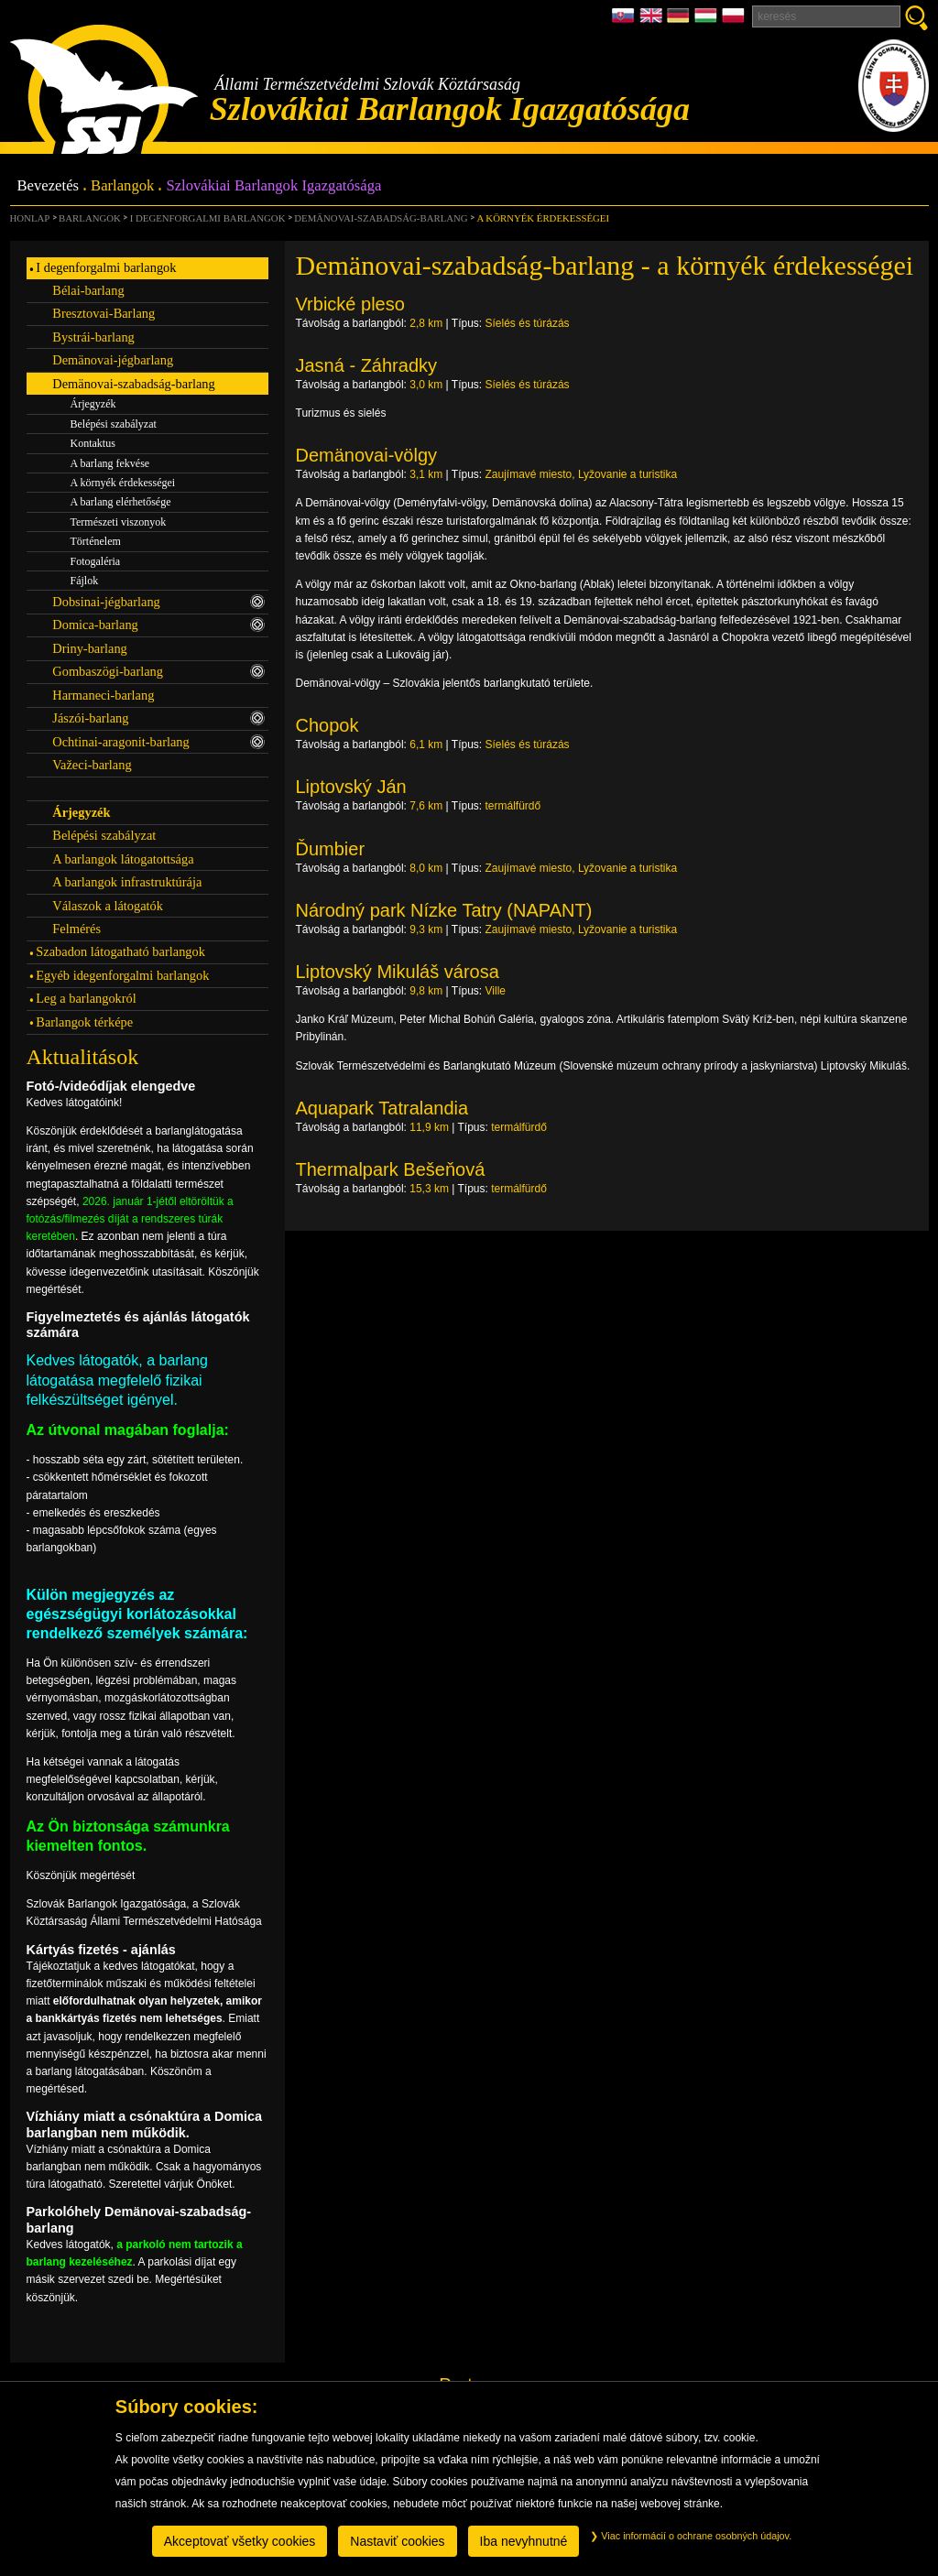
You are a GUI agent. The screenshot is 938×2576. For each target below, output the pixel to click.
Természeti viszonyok (119, 522)
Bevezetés (48, 186)
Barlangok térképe (84, 1022)
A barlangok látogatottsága (122, 859)
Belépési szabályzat (114, 424)
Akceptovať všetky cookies (240, 2541)
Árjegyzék (93, 403)
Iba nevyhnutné (524, 2541)
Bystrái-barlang (93, 337)
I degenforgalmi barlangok (208, 217)
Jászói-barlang (158, 718)
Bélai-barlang (88, 290)
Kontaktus (93, 443)
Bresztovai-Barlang (103, 313)
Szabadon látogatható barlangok (120, 951)
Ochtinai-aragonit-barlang (158, 741)
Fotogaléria (96, 561)
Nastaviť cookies (397, 2541)
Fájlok (85, 580)
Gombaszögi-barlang (158, 671)
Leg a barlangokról (86, 998)
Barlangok (122, 186)
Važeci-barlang (91, 764)
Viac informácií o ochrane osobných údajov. (690, 2535)
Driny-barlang (89, 648)
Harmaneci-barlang (103, 695)
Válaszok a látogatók (107, 905)
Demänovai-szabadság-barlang (380, 217)
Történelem (96, 541)
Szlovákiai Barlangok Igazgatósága (273, 186)
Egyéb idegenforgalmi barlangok (122, 975)
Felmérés (76, 928)
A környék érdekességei (542, 217)
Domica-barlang (158, 624)
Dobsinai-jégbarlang (158, 601)
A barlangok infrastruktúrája (127, 882)
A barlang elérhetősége (121, 501)
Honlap (30, 217)
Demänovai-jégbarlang (112, 360)
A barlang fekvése (110, 463)
